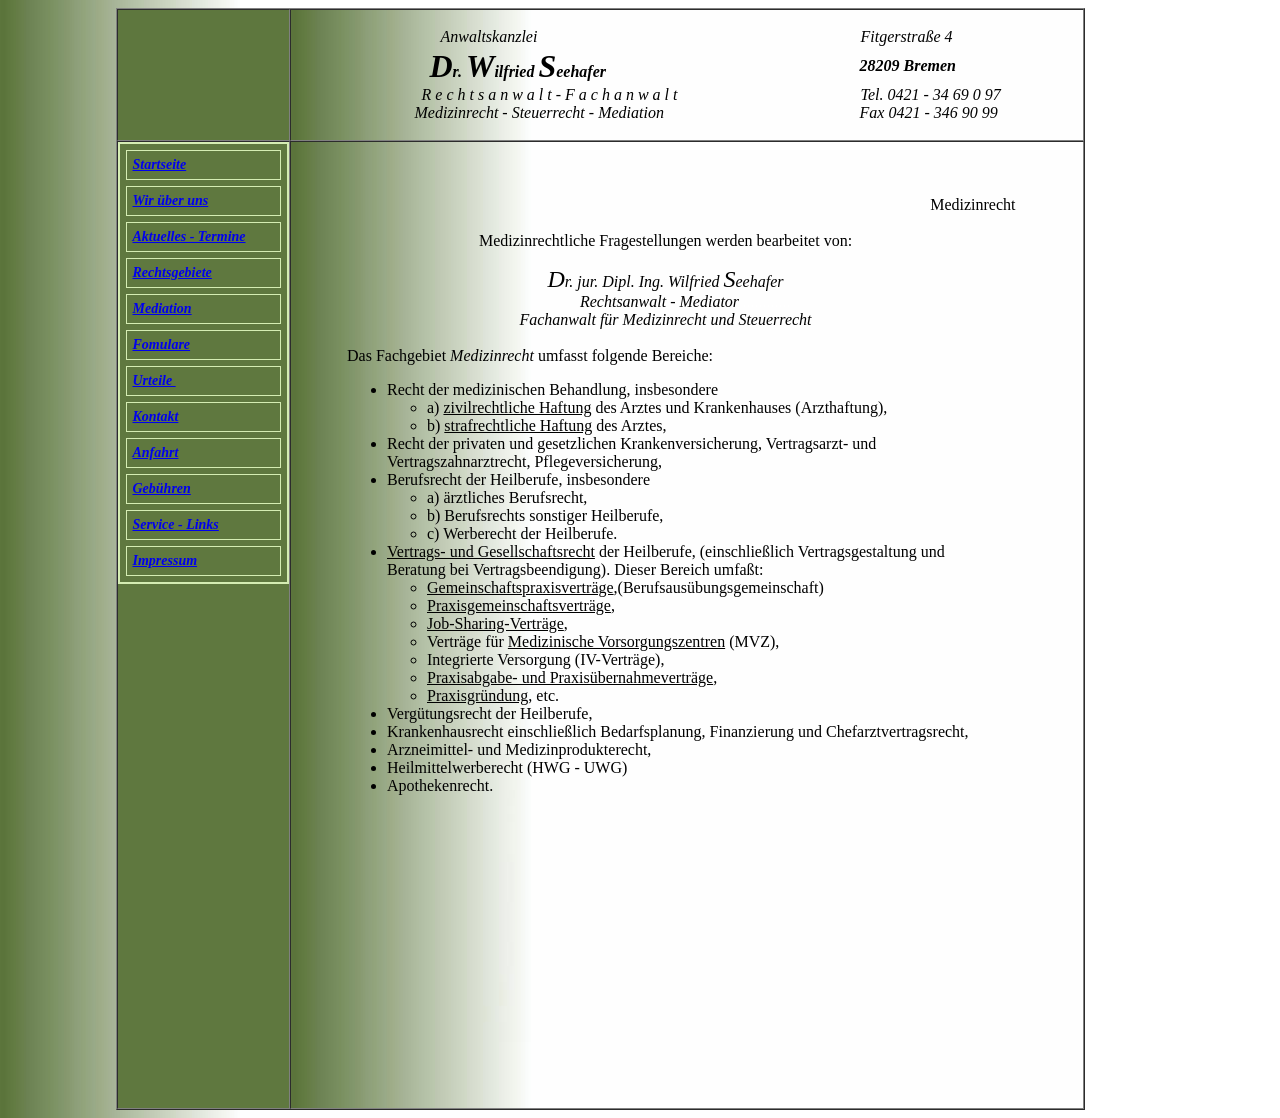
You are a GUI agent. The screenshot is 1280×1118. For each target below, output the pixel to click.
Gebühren (162, 488)
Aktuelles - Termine (189, 236)
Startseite (160, 164)
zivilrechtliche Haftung (517, 407)
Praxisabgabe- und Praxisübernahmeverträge (570, 677)
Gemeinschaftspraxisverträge (520, 587)
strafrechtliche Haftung (518, 425)
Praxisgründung (477, 695)
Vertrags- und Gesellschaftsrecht (491, 551)
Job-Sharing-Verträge (495, 623)
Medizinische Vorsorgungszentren (616, 641)
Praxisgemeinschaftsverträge (519, 605)
